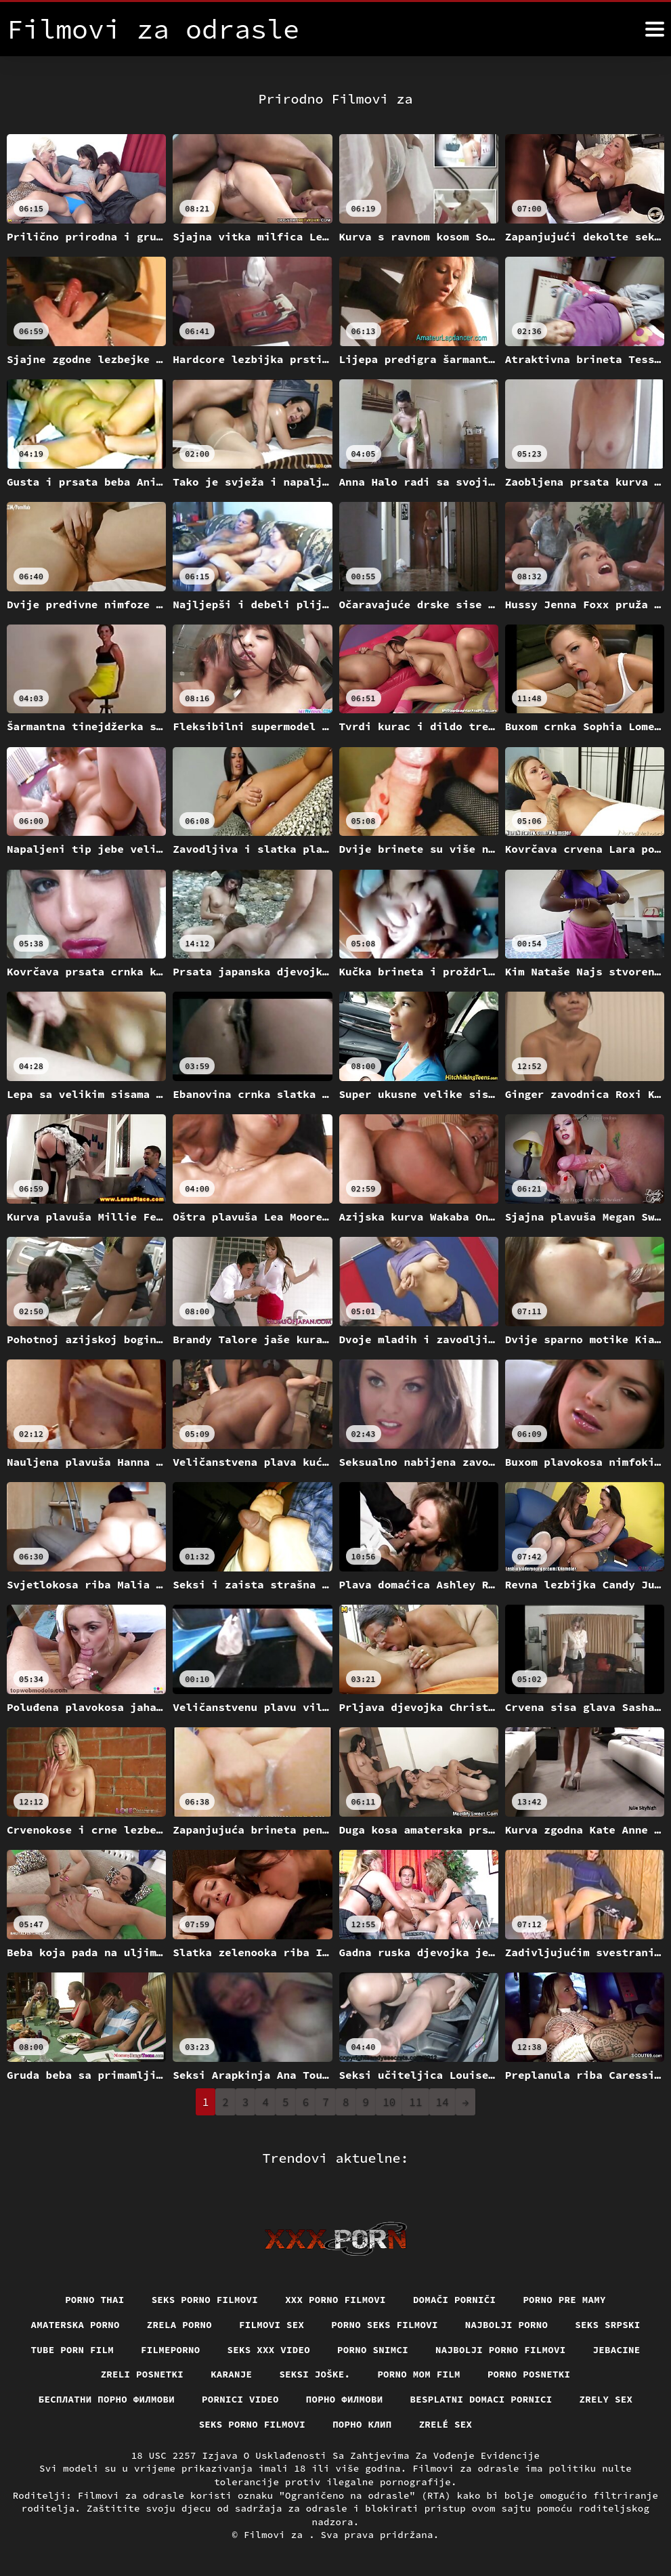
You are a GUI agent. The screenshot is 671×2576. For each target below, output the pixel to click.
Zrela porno (179, 2325)
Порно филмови (344, 2399)
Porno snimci (372, 2350)
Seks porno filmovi (205, 2300)
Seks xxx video (269, 2350)
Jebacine (617, 2350)
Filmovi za (276, 2535)
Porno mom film (418, 2374)
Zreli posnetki (142, 2374)
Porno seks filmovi (384, 2325)
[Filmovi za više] (654, 29)
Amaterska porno (75, 2325)
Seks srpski (607, 2325)
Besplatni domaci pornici (481, 2399)
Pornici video (240, 2399)
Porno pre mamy (564, 2300)
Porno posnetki (529, 2374)
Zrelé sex (446, 2424)
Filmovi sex (271, 2325)
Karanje (231, 2374)
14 (442, 2102)
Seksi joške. (314, 2374)
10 (389, 2102)
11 (415, 2102)
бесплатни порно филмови (107, 2399)
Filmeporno (170, 2350)
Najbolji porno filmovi (500, 2350)
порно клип (362, 2424)
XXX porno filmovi (335, 2300)
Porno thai (95, 2300)
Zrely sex (606, 2399)
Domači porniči (454, 2300)
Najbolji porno (506, 2325)
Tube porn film (72, 2350)
